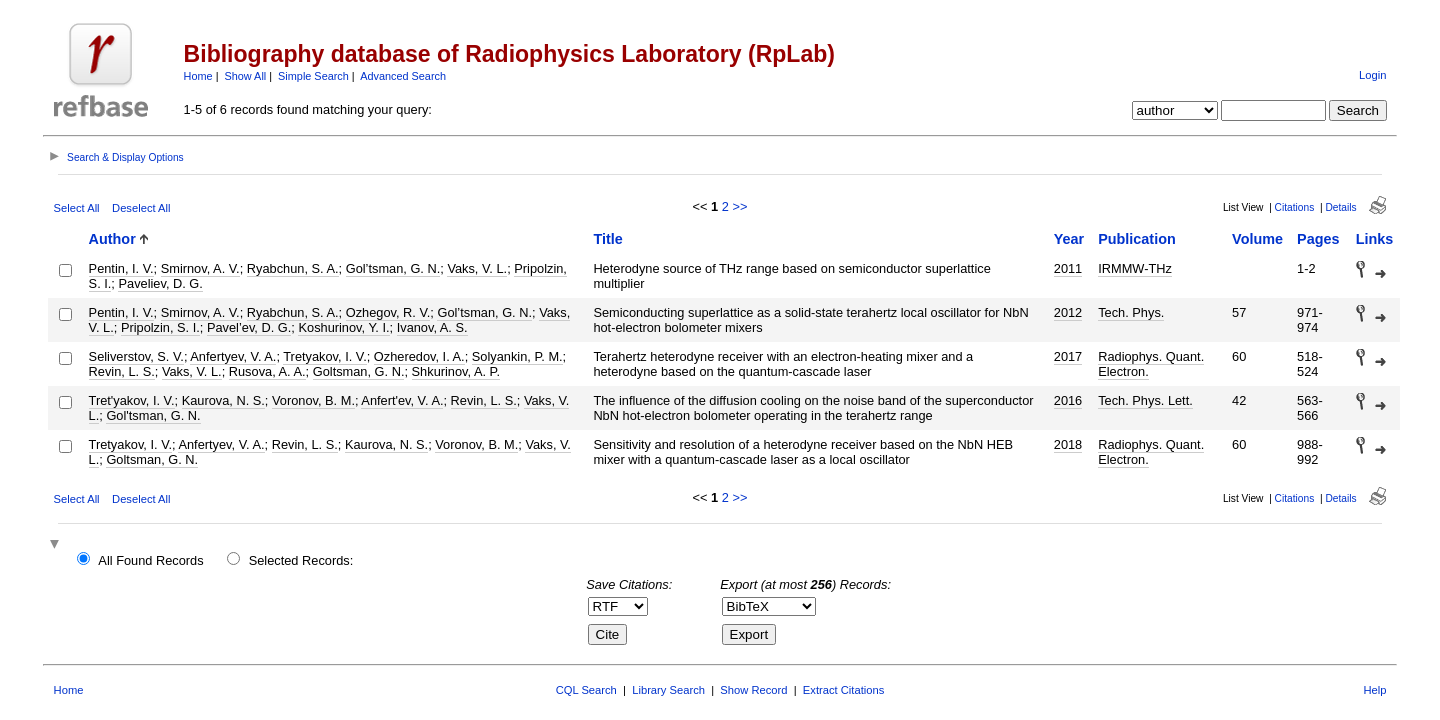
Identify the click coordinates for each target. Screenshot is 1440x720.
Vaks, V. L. (477, 268)
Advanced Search (403, 76)
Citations (1295, 207)
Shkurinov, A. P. (456, 371)
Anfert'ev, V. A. (402, 400)
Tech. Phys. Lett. (1145, 400)
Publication (1137, 239)
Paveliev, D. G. (160, 283)
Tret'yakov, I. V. (132, 400)
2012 (1068, 312)
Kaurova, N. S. (223, 400)
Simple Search (313, 76)
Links (1375, 239)
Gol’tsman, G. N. (393, 268)
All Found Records (150, 560)
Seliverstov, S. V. (136, 356)
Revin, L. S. (122, 371)
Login (1372, 75)
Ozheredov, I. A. (419, 356)
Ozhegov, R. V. (388, 312)
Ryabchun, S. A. (293, 268)
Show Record (753, 690)
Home (198, 76)
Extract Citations (843, 690)
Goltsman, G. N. (359, 371)
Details (1340, 207)
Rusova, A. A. (267, 371)
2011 (1068, 268)
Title (607, 239)
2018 (1068, 444)
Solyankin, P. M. (517, 356)
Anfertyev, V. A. (233, 356)
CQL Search (586, 690)
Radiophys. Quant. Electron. (1151, 364)
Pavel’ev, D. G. (249, 327)
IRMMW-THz (1135, 268)
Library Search (668, 690)
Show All (246, 76)
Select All (77, 208)
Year (1069, 239)
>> (739, 206)
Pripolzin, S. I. (160, 327)
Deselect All (141, 208)
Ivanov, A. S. (432, 327)
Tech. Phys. (1131, 312)
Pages (1318, 239)
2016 (1068, 400)
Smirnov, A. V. (200, 268)
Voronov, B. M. (313, 400)
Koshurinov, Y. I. (343, 327)
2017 (1068, 356)
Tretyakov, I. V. (324, 356)
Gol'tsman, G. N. (153, 415)
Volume (1257, 239)
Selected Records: (301, 560)
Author (112, 239)
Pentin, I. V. (121, 268)
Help (1374, 690)
